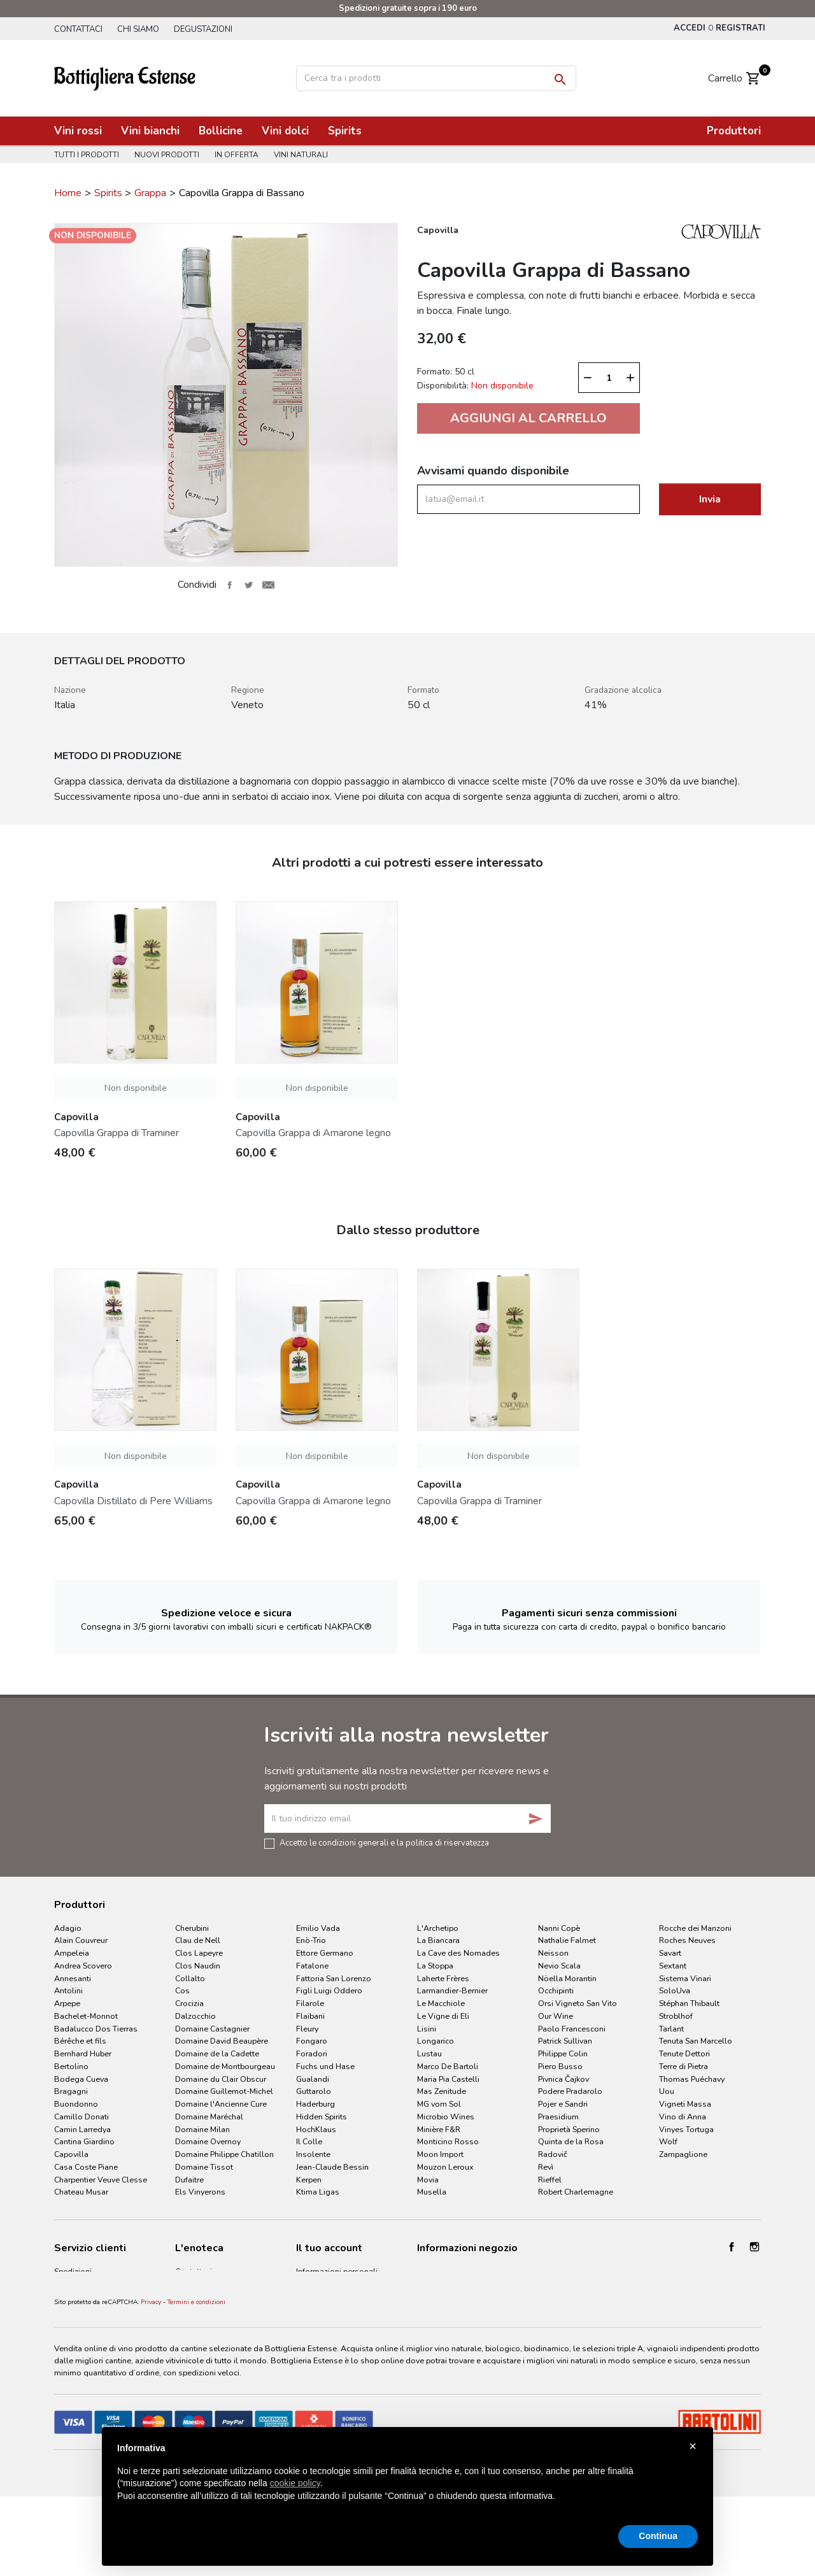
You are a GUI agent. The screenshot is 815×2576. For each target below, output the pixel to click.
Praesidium (558, 2116)
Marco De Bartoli (447, 2066)
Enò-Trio (311, 1940)
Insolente (313, 2154)
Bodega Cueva (81, 2079)
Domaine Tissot (204, 2166)
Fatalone (312, 1965)
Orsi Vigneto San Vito (577, 2003)
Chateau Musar (81, 2191)
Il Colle (309, 2141)
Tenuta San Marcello (695, 2040)
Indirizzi (309, 2316)
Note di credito (323, 2301)
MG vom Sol (439, 2103)
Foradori (311, 2053)
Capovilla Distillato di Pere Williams (133, 1501)
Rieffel (550, 2179)
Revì (545, 2166)
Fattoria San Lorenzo (333, 1978)
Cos (182, 1990)
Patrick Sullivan (565, 2040)
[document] (407, 2482)
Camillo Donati (81, 2116)
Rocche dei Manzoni (695, 1928)
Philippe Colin (563, 2053)
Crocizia (189, 2003)
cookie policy (295, 2483)
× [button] (693, 2446)
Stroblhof (676, 2015)
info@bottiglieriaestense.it (465, 2286)
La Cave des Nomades (458, 1952)
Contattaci (78, 29)
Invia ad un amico (268, 584)
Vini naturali (307, 155)
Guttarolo (313, 2091)
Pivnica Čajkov (563, 2079)
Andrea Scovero (83, 1965)
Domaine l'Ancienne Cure (221, 2103)
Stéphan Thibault (689, 2003)
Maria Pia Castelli (448, 2079)
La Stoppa (435, 1965)
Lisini (426, 2028)
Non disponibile (135, 1088)
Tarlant (671, 2028)
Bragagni (71, 2091)
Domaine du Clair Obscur (220, 2079)
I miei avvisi (316, 2331)
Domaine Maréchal (209, 2116)
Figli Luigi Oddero (329, 1990)
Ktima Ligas (317, 2191)
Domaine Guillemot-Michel (224, 2091)
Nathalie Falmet (567, 1940)
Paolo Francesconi (572, 2028)
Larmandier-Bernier (452, 1990)
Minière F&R (438, 2129)
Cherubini (192, 1928)
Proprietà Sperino (569, 2129)
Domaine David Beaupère (221, 2040)
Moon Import (440, 2154)
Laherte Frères (443, 1978)
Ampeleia (71, 1952)
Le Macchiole (441, 2003)
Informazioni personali (337, 2271)
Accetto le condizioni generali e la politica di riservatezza (384, 1842)
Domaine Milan (202, 2129)
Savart (670, 1952)
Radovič (552, 2154)
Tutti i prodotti (86, 155)
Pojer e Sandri (563, 2103)
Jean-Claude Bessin (332, 2166)
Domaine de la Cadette (217, 2053)
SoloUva (674, 1990)
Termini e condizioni (196, 2372)
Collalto (190, 1978)
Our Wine (555, 2015)
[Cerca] (436, 78)
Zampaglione (683, 2154)
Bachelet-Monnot (86, 2015)
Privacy (151, 2372)
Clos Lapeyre (199, 1952)
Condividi (229, 584)
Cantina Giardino (84, 2141)
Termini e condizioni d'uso (101, 2286)
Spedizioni (73, 2271)
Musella (431, 2191)
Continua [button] (658, 2536)
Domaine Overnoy (208, 2141)
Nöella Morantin (567, 1978)
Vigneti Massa (685, 2103)
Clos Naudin (197, 1965)
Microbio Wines (445, 2116)
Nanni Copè (559, 1928)
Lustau (429, 2053)
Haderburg (315, 2103)
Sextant (672, 1965)
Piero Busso (560, 2066)
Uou (666, 2091)
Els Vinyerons (200, 2191)
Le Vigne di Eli (443, 2015)
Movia (428, 2179)
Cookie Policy (78, 2331)
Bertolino (71, 2066)
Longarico (435, 2040)
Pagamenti (73, 2301)
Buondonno (76, 2103)
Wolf (668, 2141)
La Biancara (438, 1940)
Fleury (307, 2028)
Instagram (754, 2246)
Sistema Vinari (685, 1978)
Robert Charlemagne (575, 2191)
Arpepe (67, 2003)
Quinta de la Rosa (571, 2141)
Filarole (310, 2003)
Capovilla (71, 2154)
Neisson (553, 1952)
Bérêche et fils (80, 2040)
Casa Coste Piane (86, 2166)
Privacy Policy (78, 2316)
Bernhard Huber (82, 2053)
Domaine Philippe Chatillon (224, 2154)
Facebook (731, 2246)
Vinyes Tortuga (686, 2129)
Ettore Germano (324, 1952)
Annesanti (72, 1978)
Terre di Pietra (683, 2066)
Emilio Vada (318, 1928)
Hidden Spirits (321, 2116)
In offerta (240, 155)
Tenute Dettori (684, 2053)
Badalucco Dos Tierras (96, 2028)
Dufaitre (189, 2179)
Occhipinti (556, 1990)
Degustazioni (208, 29)
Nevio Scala (559, 1965)
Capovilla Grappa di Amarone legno (313, 1133)
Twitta (249, 584)
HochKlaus (316, 2129)
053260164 (440, 2271)
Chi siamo (141, 29)
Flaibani (310, 2015)
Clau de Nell (197, 1940)
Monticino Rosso (448, 2141)
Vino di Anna (682, 2116)
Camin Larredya (82, 2129)
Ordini (307, 2286)
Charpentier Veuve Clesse (100, 2179)
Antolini (68, 1990)
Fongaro (311, 2040)
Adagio (68, 1928)
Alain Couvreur (81, 1940)
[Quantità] (609, 377)
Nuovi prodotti (168, 155)
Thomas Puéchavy (692, 2079)
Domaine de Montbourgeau (225, 2066)
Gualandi (312, 2079)
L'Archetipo (437, 1928)
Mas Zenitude (441, 2091)
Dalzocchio (195, 2015)
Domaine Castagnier (212, 2028)
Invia (710, 499)
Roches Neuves (687, 1940)
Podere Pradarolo (570, 2091)
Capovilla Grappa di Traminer (116, 1133)
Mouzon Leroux (445, 2166)
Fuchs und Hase (325, 2066)
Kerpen (309, 2179)
